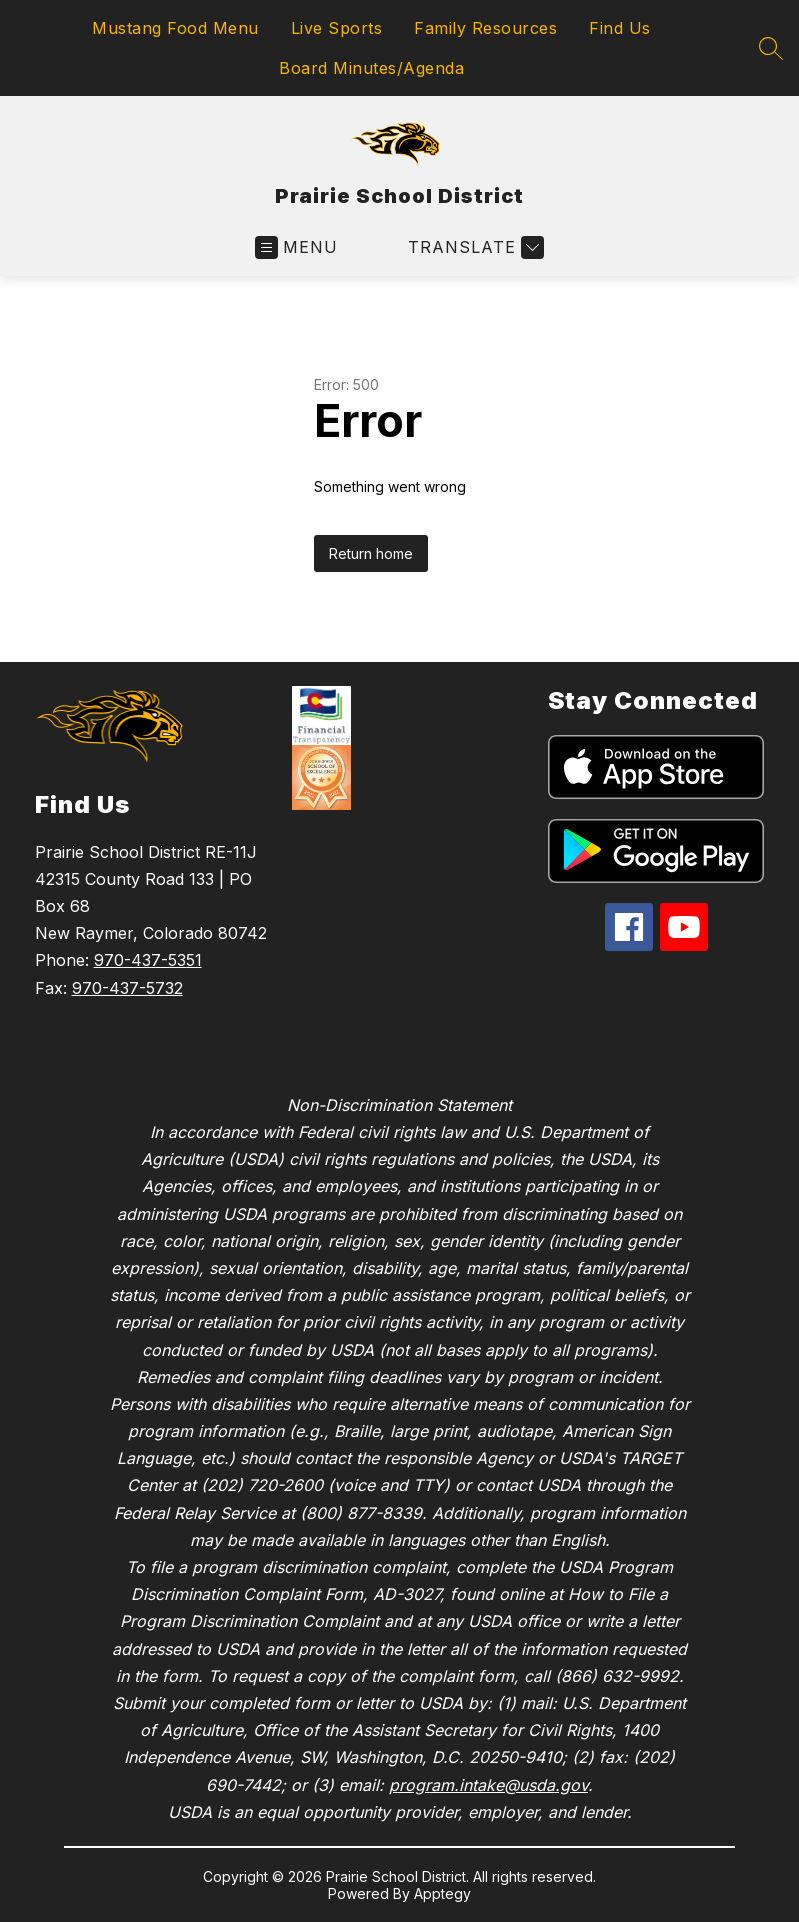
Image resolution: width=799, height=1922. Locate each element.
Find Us (620, 28)
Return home (371, 553)
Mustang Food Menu (175, 28)
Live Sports (337, 28)
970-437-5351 (148, 960)
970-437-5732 (127, 988)
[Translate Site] (473, 247)
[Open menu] (296, 247)
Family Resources (485, 28)
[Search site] (771, 48)
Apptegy (442, 1893)
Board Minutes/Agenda (371, 68)
